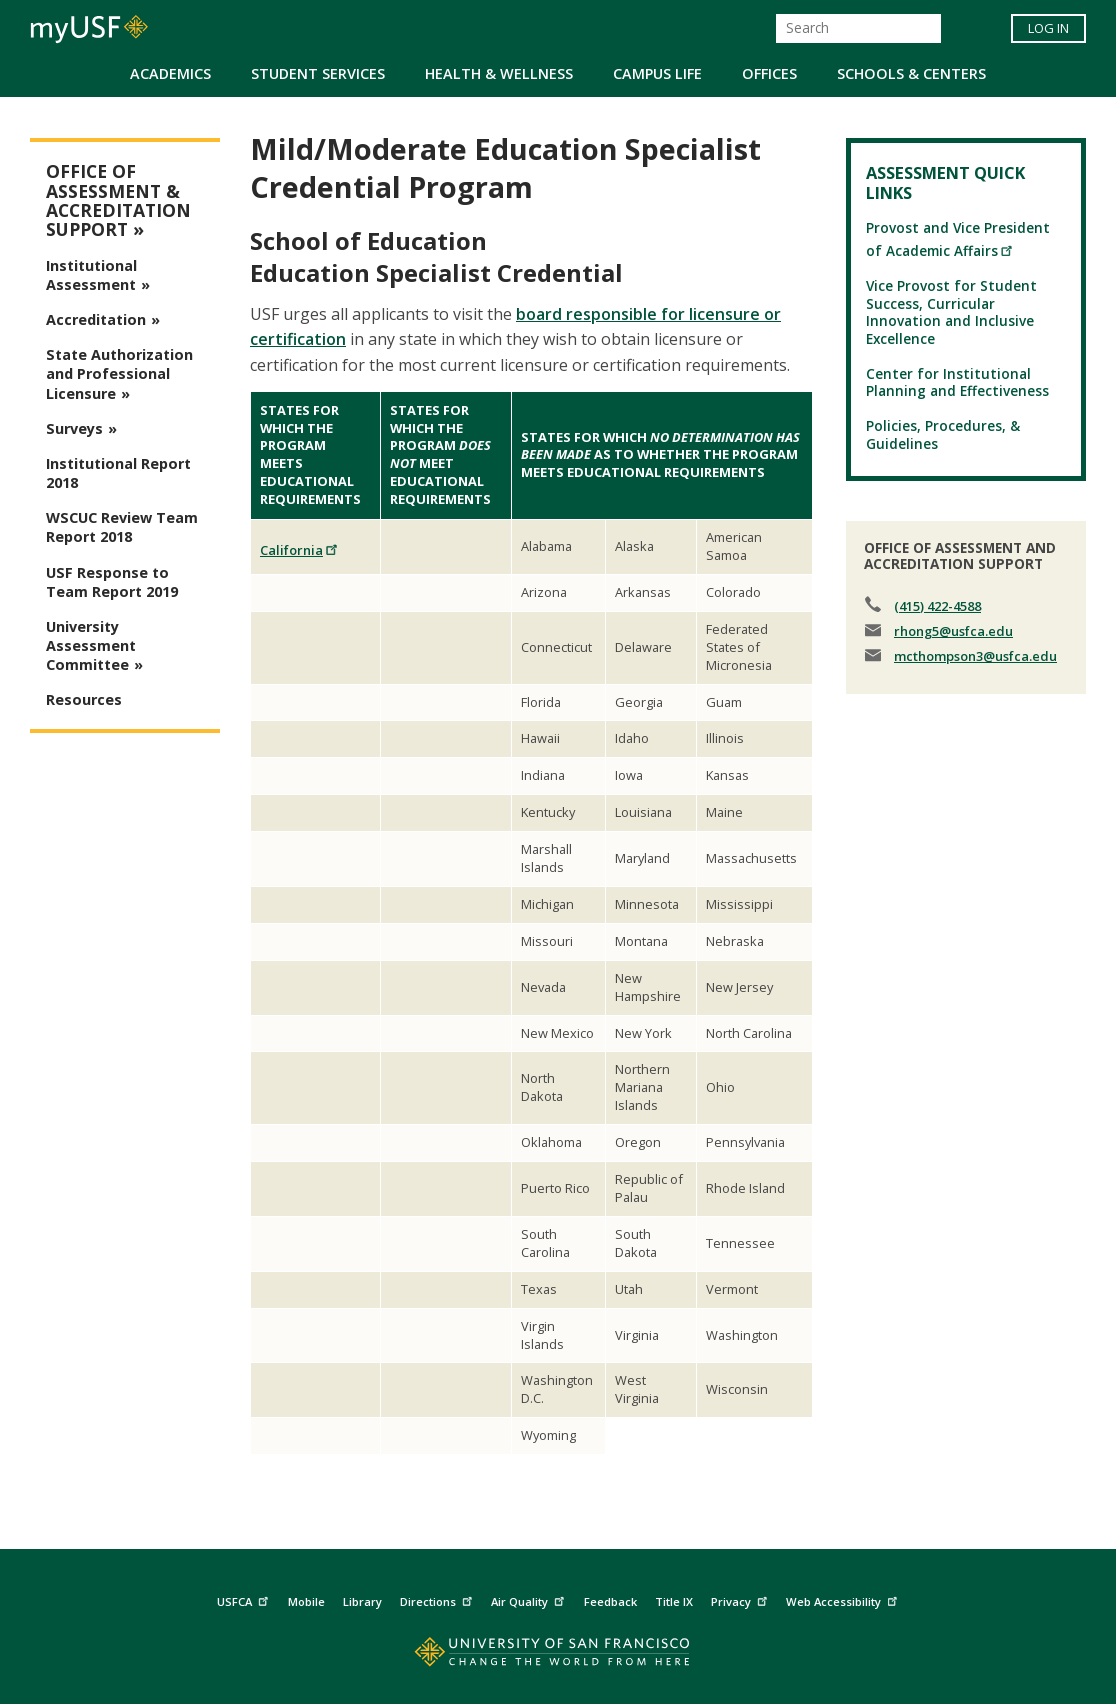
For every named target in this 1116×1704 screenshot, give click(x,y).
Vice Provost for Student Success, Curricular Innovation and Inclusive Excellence (951, 311)
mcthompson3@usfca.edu (975, 656)
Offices (769, 73)
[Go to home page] (558, 1656)
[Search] (858, 28)
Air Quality (530, 1598)
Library (362, 1601)
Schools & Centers (911, 73)
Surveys (74, 428)
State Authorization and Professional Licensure (119, 373)
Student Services (318, 73)
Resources (84, 699)
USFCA (245, 1598)
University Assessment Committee (91, 645)
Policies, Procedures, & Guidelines (943, 434)
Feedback (610, 1601)
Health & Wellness (499, 73)
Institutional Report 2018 (118, 473)
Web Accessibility (844, 1598)
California (299, 550)
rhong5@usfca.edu (953, 631)
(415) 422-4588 (937, 606)
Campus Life (657, 73)
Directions (438, 1598)
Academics (170, 73)
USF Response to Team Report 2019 (112, 582)
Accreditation (96, 319)
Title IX (674, 1601)
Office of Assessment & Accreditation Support (118, 200)
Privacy (741, 1598)
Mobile (306, 1601)
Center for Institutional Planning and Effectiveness (957, 382)
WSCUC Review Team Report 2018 (122, 527)
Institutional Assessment (91, 275)
